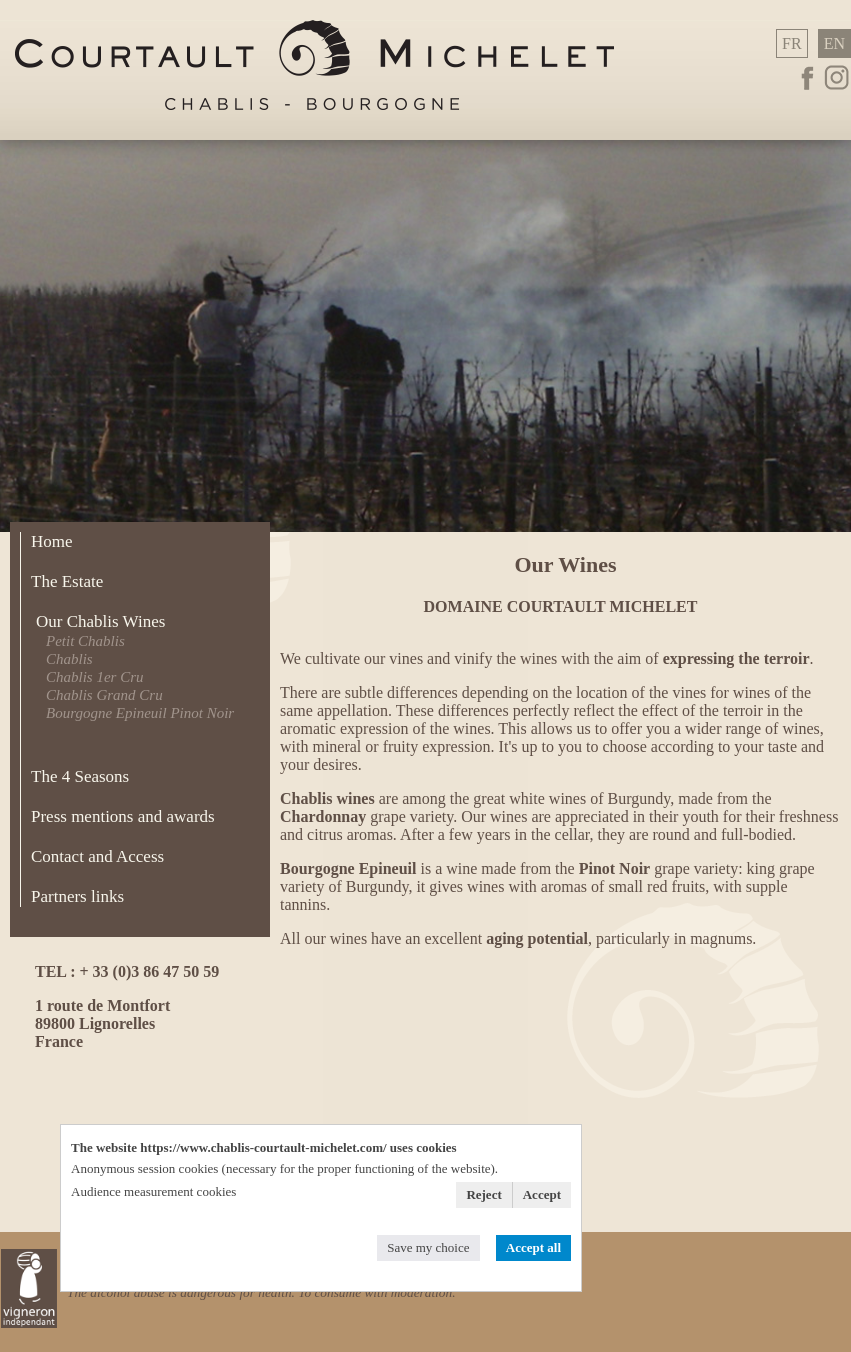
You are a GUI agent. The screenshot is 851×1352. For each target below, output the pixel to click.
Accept (542, 1194)
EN (834, 43)
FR (792, 43)
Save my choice (428, 1247)
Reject (483, 1194)
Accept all (533, 1247)
